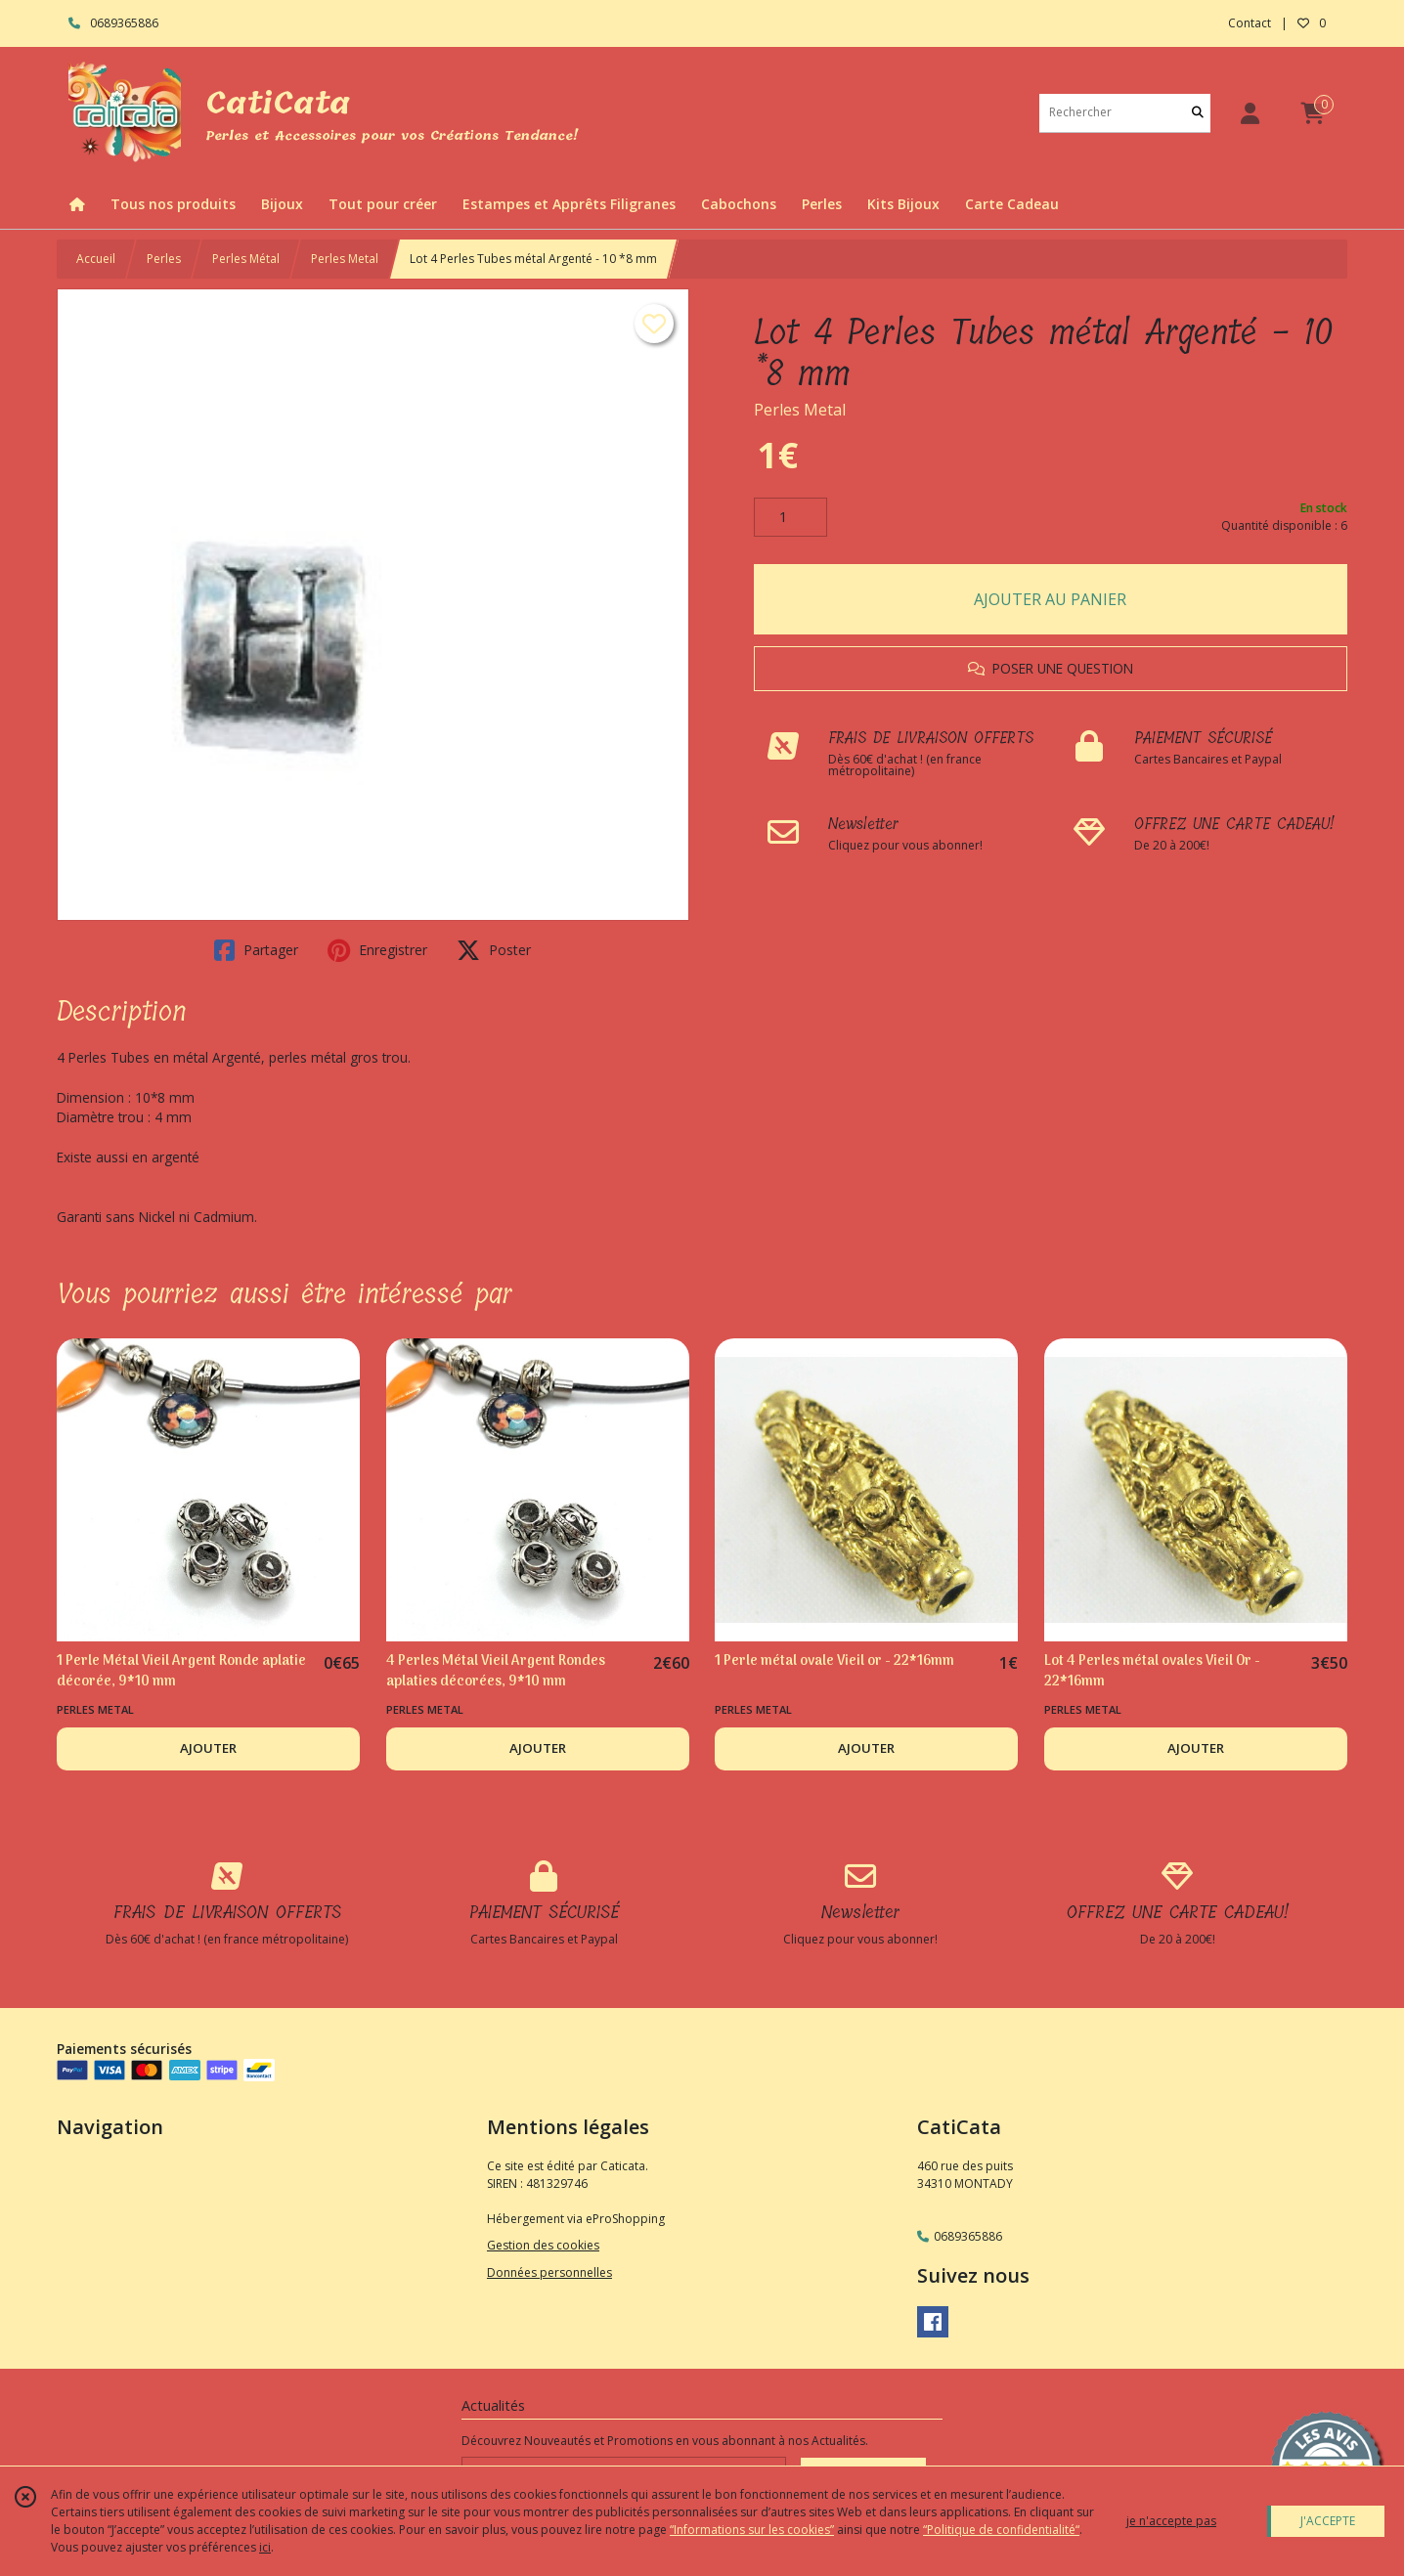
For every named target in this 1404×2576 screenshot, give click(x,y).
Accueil (95, 258)
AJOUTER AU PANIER (1050, 599)
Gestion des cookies (543, 2245)
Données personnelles (549, 2272)
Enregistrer (377, 950)
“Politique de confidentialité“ (1001, 2529)
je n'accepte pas (1171, 2520)
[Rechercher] (1197, 113)
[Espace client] (1249, 113)
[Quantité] (790, 517)
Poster (494, 950)
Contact (1249, 23)
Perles (164, 258)
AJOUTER (208, 1748)
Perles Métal (246, 258)
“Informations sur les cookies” (752, 2529)
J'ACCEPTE (1327, 2520)
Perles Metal (344, 258)
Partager (256, 950)
